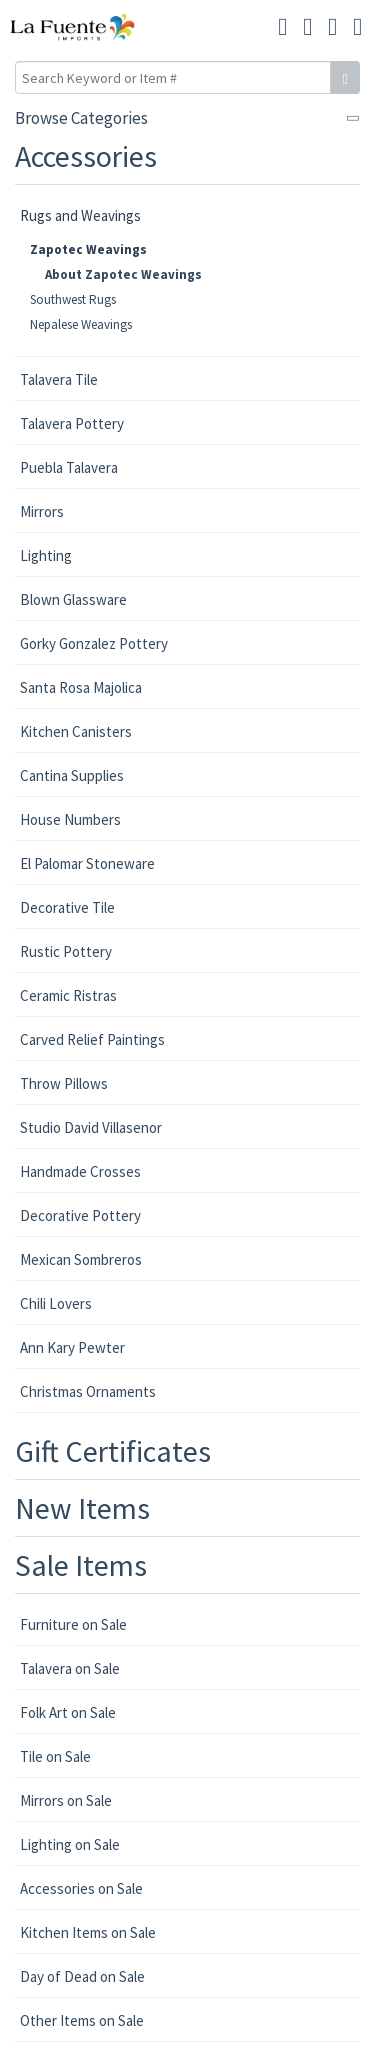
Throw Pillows (64, 1083)
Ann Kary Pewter (72, 1347)
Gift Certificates (113, 1451)
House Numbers (70, 819)
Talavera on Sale (70, 1668)
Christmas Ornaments (88, 1391)
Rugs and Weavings (80, 215)
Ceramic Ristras (68, 995)
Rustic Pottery (66, 951)
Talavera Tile (59, 379)
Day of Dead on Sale (82, 1976)
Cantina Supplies (72, 775)
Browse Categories (81, 118)
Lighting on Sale (70, 1844)
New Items (82, 1508)
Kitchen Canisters (76, 731)
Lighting (46, 555)
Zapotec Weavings (88, 249)
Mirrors (42, 511)
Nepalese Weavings (81, 324)
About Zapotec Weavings (123, 274)
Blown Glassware (73, 599)
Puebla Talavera (69, 467)
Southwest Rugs (73, 299)
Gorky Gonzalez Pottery (94, 643)
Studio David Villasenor (91, 1127)
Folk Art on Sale (68, 1712)
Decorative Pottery (80, 1215)
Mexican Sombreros (81, 1259)
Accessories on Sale (81, 1888)
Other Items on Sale (82, 2020)
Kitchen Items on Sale (88, 1932)
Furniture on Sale (73, 1624)
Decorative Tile (67, 907)
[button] (332, 27)
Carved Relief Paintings (92, 1039)
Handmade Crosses (80, 1171)
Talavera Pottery (72, 423)
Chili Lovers (56, 1303)
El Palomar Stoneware (87, 863)
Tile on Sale (55, 1756)
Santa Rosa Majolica (81, 687)
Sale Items (81, 1565)
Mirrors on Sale (66, 1800)
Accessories (86, 156)
